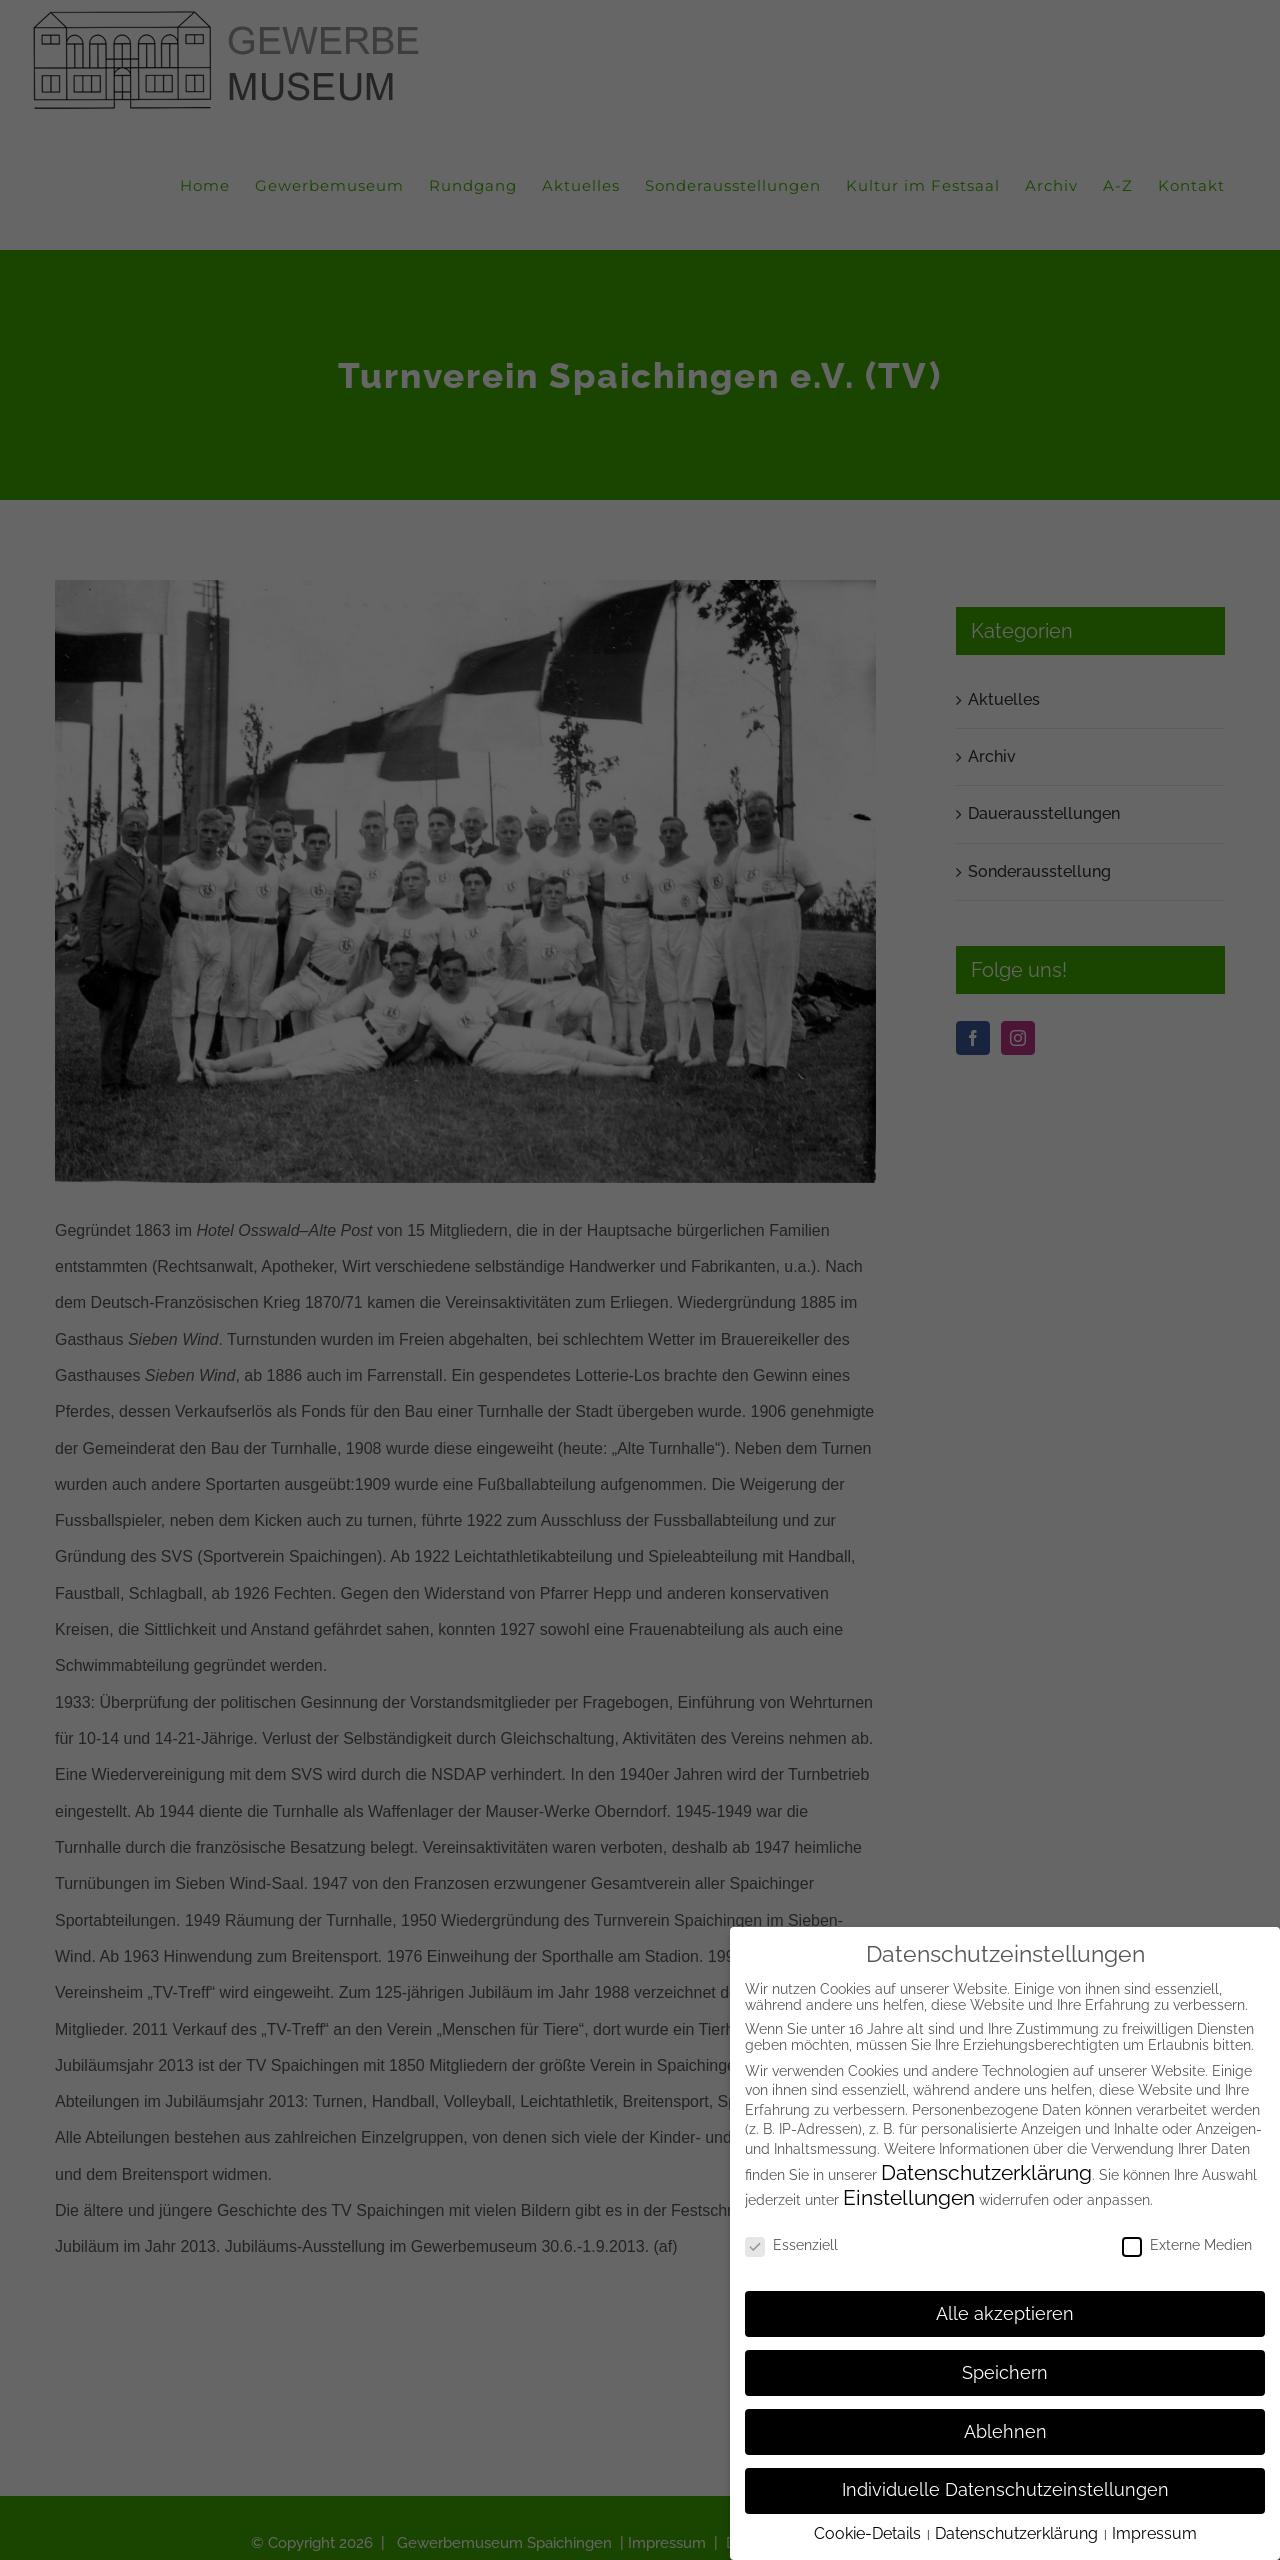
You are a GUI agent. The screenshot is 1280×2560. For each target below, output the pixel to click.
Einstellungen (909, 2197)
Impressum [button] (1154, 2533)
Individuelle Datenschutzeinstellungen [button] (1005, 2490)
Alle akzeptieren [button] (1005, 2314)
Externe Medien (1187, 2245)
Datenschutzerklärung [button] (1018, 2533)
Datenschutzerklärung (986, 2172)
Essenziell (791, 2245)
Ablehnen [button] (1005, 2432)
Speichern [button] (1005, 2373)
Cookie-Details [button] (869, 2533)
